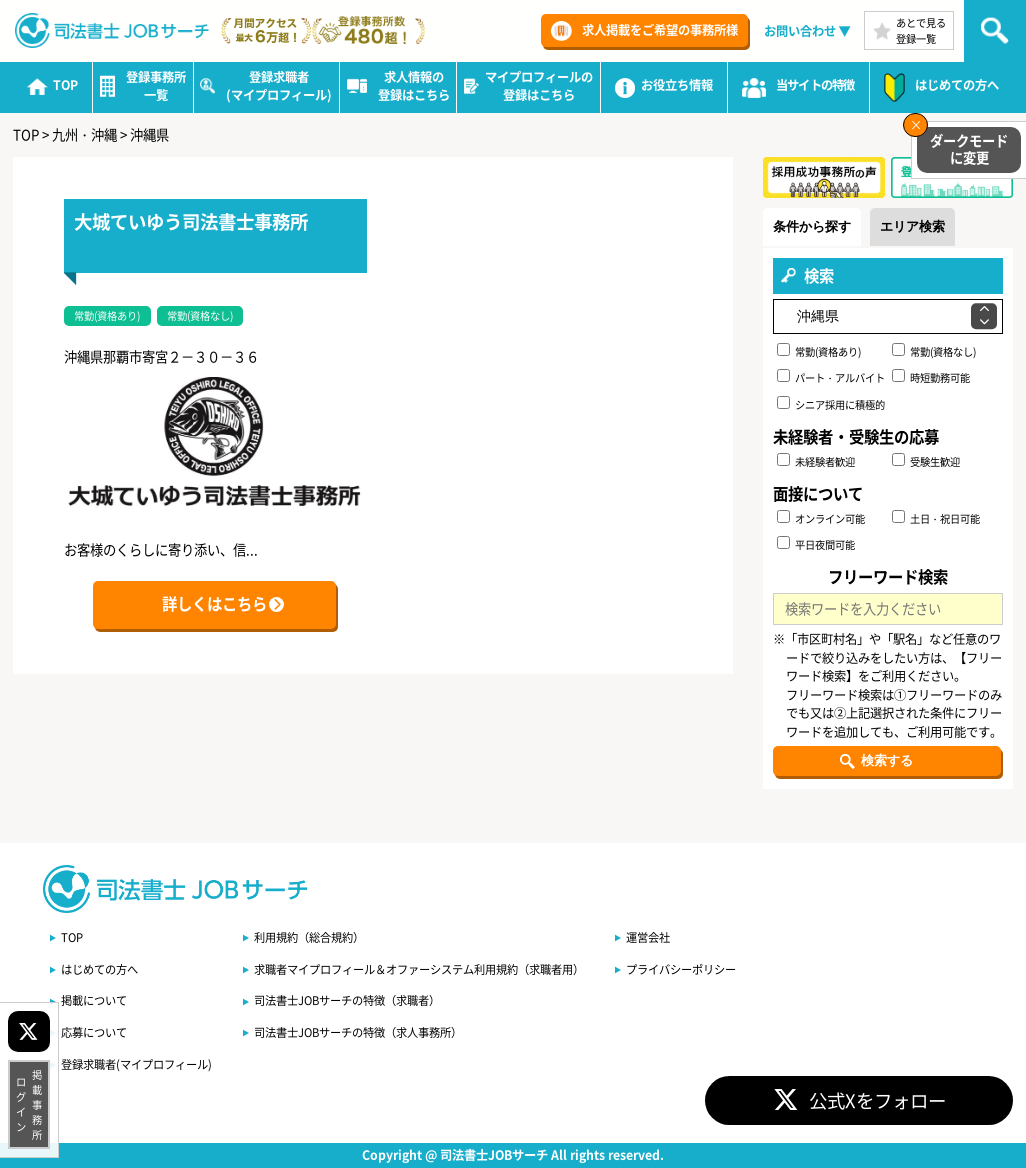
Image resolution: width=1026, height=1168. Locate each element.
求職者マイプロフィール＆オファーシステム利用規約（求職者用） (419, 969)
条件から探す (812, 226)
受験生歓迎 (926, 461)
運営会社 (648, 937)
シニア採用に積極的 (831, 404)
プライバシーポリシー (681, 969)
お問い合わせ (800, 31)
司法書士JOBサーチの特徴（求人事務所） (358, 1032)
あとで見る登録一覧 (921, 30)
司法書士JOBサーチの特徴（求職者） (347, 1000)
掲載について (94, 1000)
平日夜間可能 (816, 544)
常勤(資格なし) (934, 351)
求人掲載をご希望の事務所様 (660, 30)
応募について (94, 1032)
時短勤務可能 (931, 377)
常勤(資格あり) (819, 351)
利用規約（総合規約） (309, 937)
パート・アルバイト (831, 377)
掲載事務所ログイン (29, 1104)
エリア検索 (912, 226)
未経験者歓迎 (816, 461)
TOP (72, 937)
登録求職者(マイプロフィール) (136, 1064)
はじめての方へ (99, 969)
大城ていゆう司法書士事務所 (191, 221)
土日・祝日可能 (936, 518)
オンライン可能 (821, 518)
